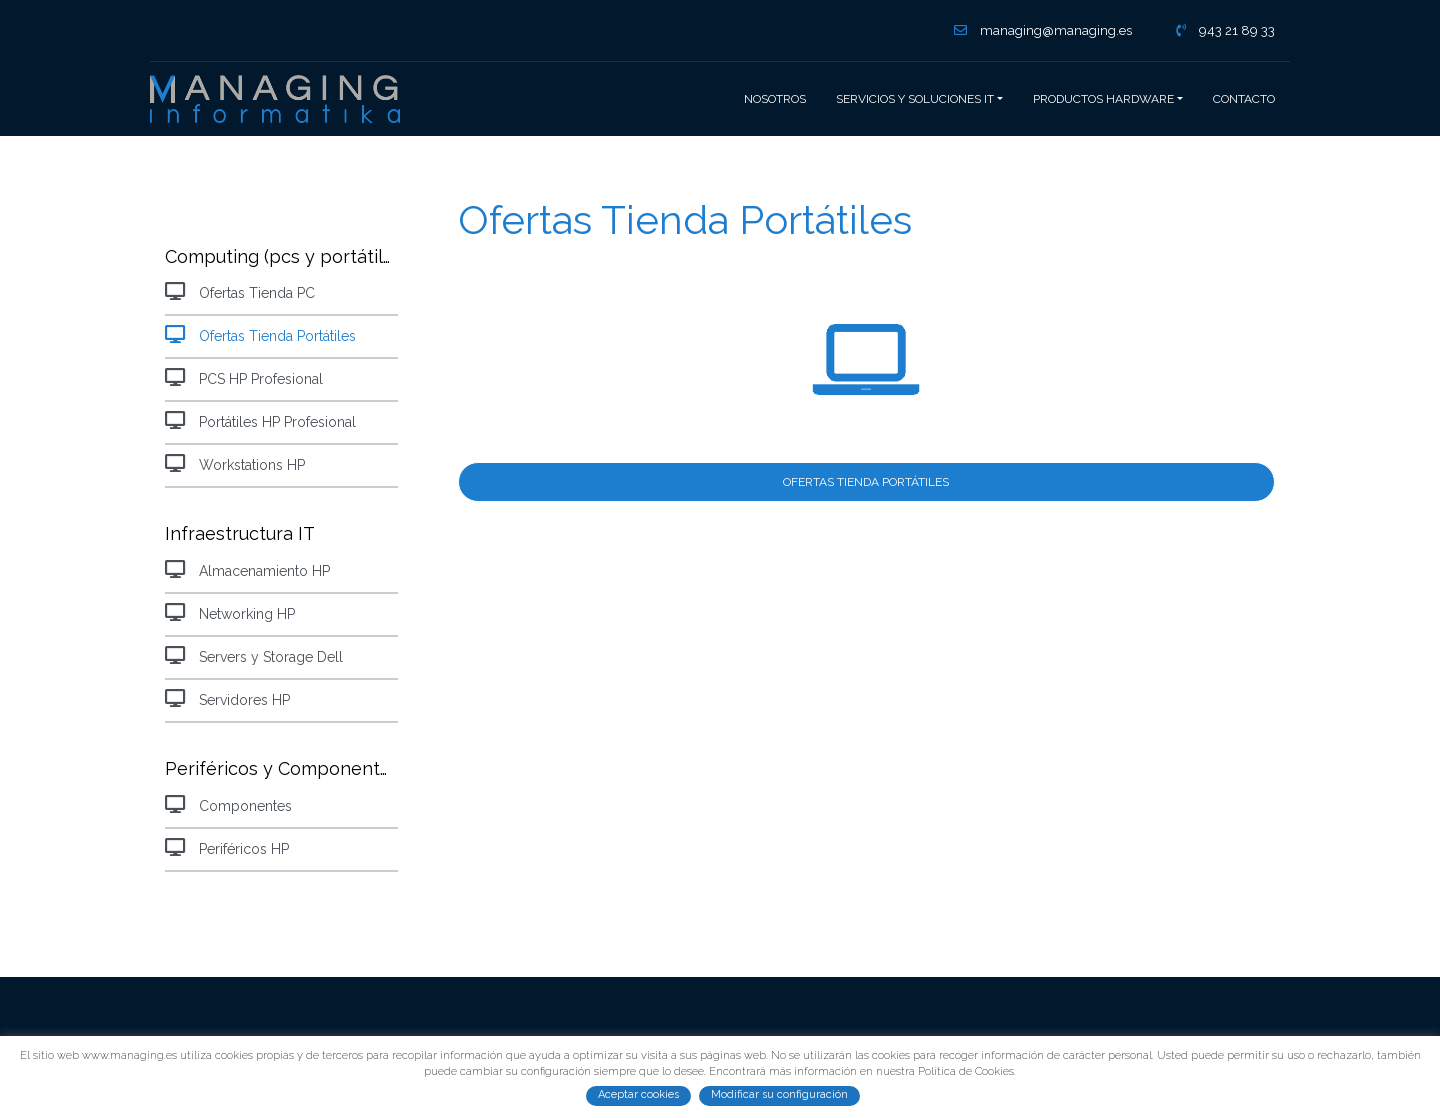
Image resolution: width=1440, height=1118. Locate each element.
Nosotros (775, 99)
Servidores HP (227, 698)
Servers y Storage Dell (254, 655)
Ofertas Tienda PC (240, 291)
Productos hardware (1103, 99)
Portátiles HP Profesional (260, 420)
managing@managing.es (1043, 30)
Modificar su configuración (779, 1094)
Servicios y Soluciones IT (915, 99)
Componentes (228, 804)
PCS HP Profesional (244, 377)
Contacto (1244, 99)
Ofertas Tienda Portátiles (260, 334)
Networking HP (230, 612)
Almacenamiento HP (247, 569)
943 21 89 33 (1225, 30)
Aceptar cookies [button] (638, 1094)
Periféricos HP (227, 847)
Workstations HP (235, 463)
